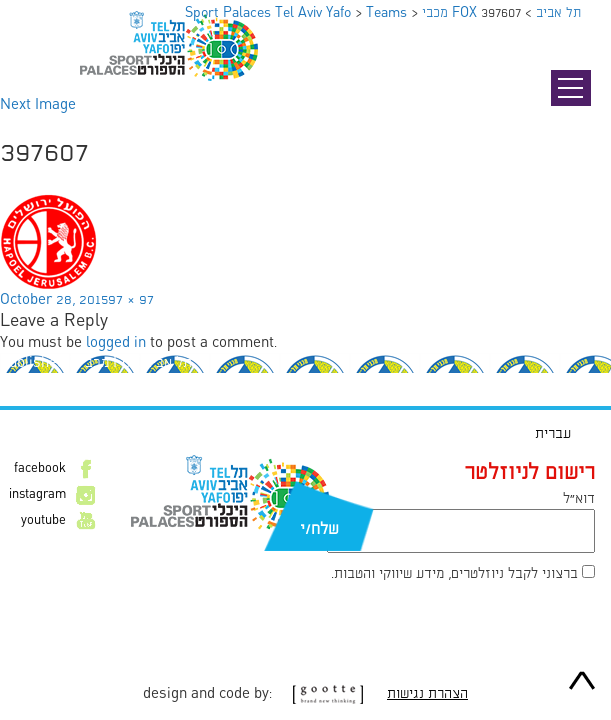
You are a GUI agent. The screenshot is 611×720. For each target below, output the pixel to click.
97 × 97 (131, 300)
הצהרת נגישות (427, 694)
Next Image (38, 105)
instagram (37, 495)
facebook (40, 469)
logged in (116, 343)
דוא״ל (579, 499)
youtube (43, 521)
